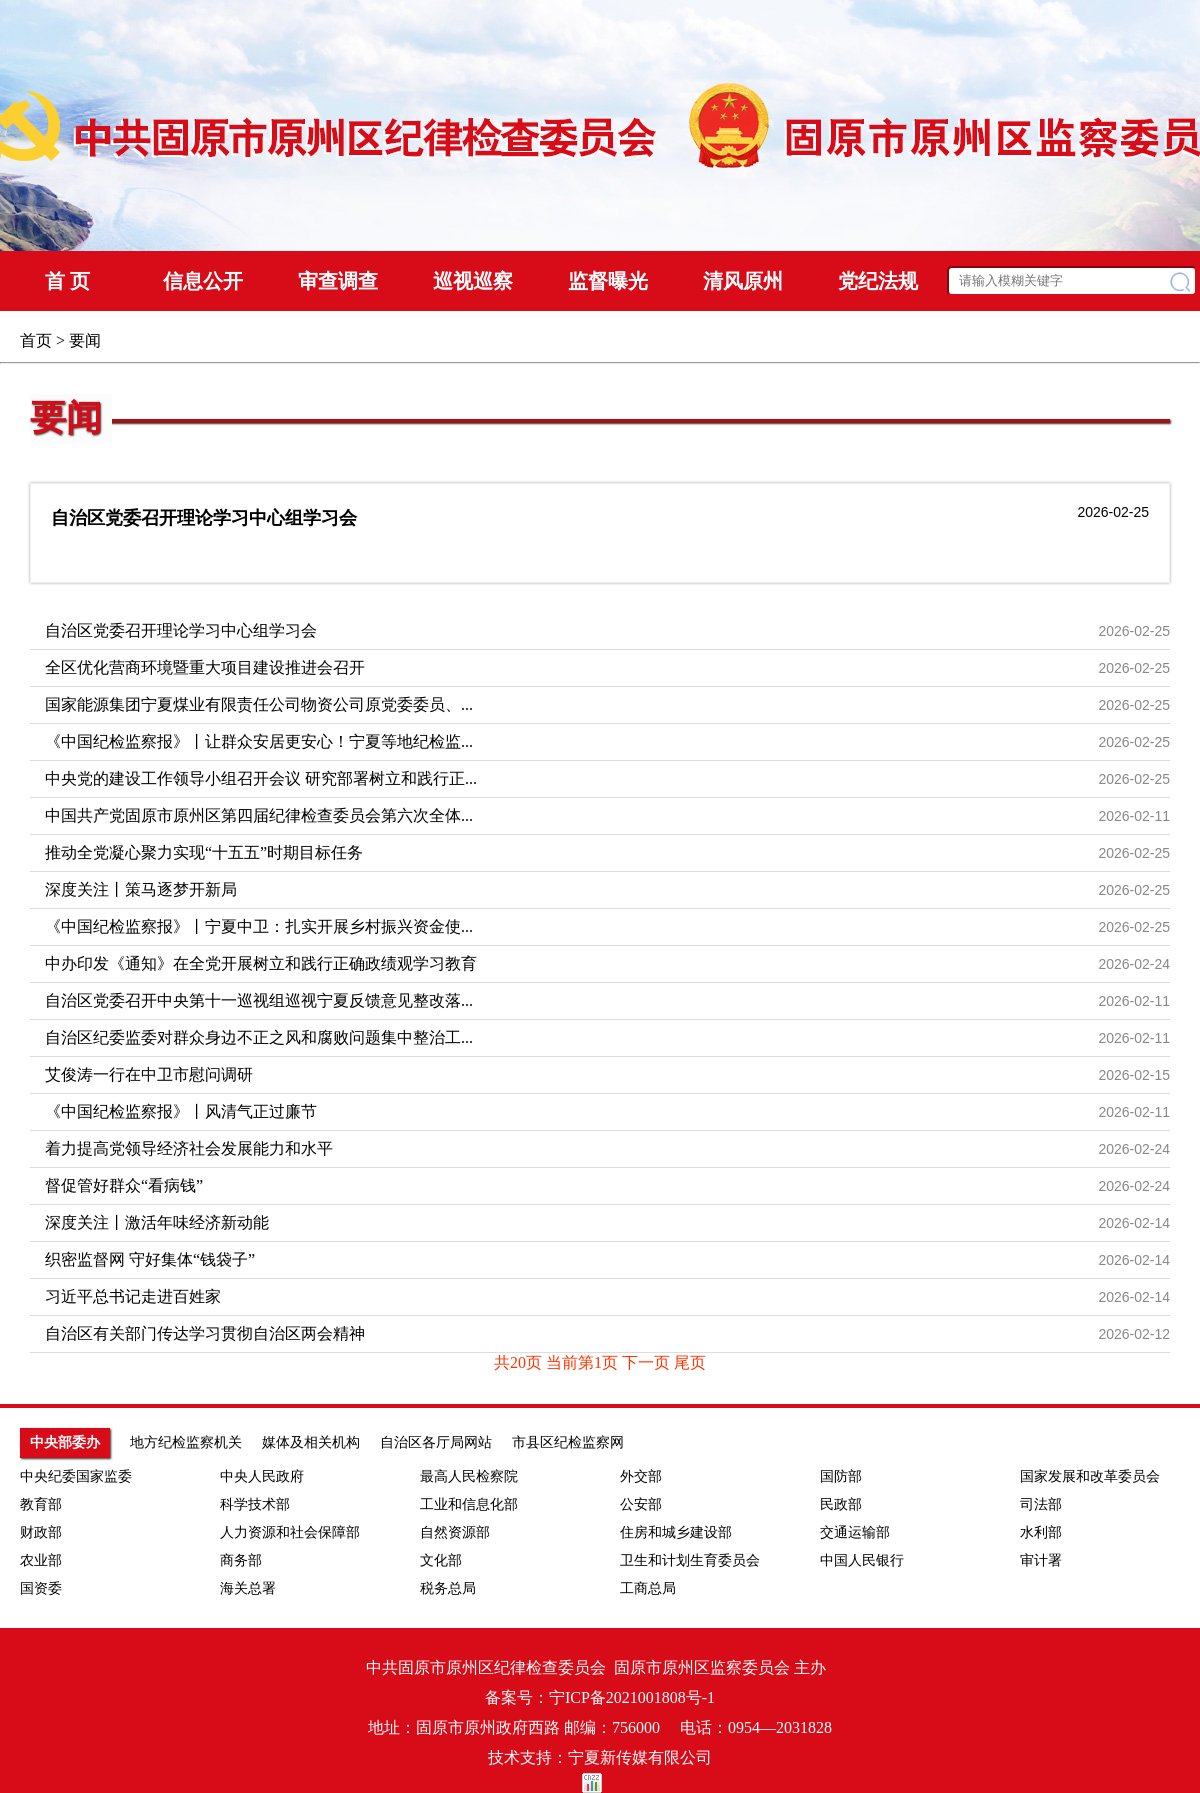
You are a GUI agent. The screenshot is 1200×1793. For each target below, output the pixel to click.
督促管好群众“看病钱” (124, 1185)
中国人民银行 (862, 1560)
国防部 (841, 1476)
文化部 (441, 1560)
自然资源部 (455, 1532)
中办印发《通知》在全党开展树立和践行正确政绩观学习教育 (261, 963)
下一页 (648, 1362)
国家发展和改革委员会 (1090, 1476)
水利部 (1041, 1532)
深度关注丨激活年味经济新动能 (157, 1222)
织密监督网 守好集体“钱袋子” (150, 1259)
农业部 (41, 1560)
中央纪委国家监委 (76, 1476)
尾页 (690, 1362)
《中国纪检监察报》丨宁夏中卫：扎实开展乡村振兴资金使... (259, 926)
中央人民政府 (262, 1476)
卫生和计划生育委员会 (690, 1560)
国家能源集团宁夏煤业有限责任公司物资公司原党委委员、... (259, 704)
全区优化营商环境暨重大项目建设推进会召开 (205, 667)
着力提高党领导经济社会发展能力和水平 (189, 1148)
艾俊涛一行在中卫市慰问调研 (149, 1074)
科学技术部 (255, 1504)
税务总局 (448, 1588)
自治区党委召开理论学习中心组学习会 (204, 518)
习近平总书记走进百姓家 (133, 1296)
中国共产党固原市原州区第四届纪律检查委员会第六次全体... (259, 815)
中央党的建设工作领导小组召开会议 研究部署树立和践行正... (261, 778)
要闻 (66, 418)
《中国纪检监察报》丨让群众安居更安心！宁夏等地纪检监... (259, 741)
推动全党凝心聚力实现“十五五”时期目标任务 (204, 852)
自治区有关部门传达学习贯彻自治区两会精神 (205, 1333)
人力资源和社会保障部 (290, 1532)
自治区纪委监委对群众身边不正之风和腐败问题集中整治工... (259, 1037)
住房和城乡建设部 (676, 1532)
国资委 (41, 1588)
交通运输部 (855, 1532)
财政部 (41, 1532)
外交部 (641, 1476)
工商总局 (648, 1588)
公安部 (641, 1504)
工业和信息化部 (469, 1504)
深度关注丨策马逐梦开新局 (141, 889)
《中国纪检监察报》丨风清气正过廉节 (181, 1111)
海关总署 (248, 1588)
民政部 (841, 1504)
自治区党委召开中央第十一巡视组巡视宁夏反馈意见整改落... (259, 1000)
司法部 (1041, 1504)
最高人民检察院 (469, 1476)
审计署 (1041, 1560)
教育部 (41, 1504)
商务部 (241, 1560)
